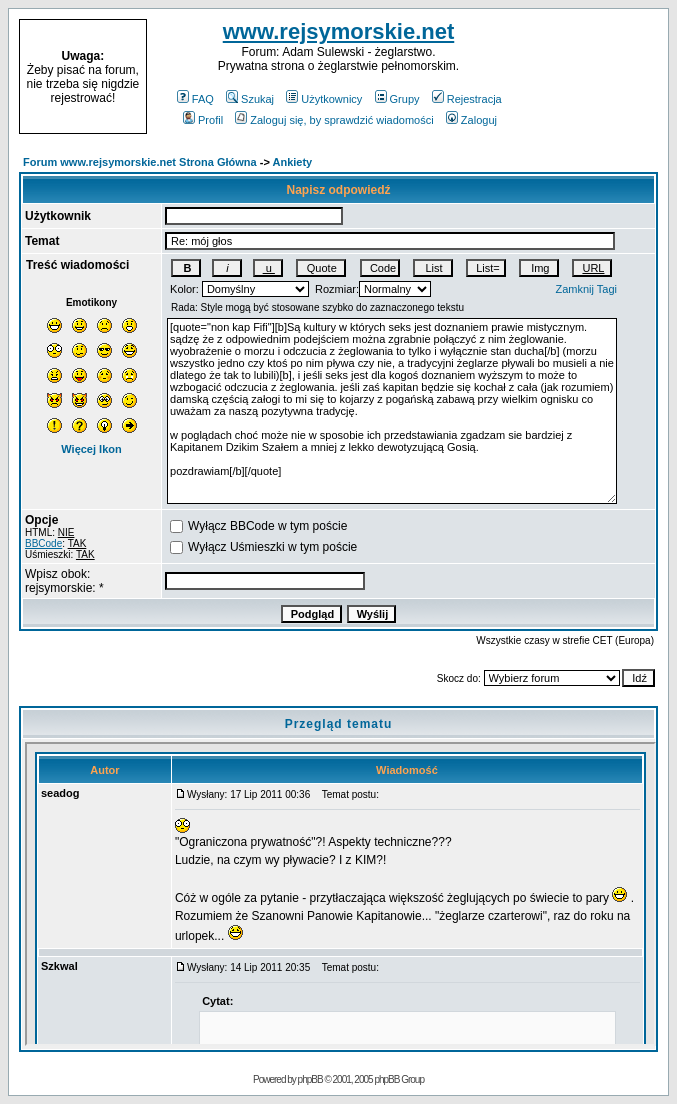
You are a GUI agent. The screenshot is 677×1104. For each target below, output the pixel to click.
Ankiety (293, 162)
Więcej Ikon (91, 449)
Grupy (397, 99)
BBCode (43, 543)
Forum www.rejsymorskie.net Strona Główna (140, 162)
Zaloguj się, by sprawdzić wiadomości (334, 120)
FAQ (195, 99)
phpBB (310, 1079)
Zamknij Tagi (586, 289)
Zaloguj (471, 120)
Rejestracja (467, 99)
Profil (203, 120)
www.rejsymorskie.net (339, 31)
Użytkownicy (324, 99)
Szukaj (250, 99)
